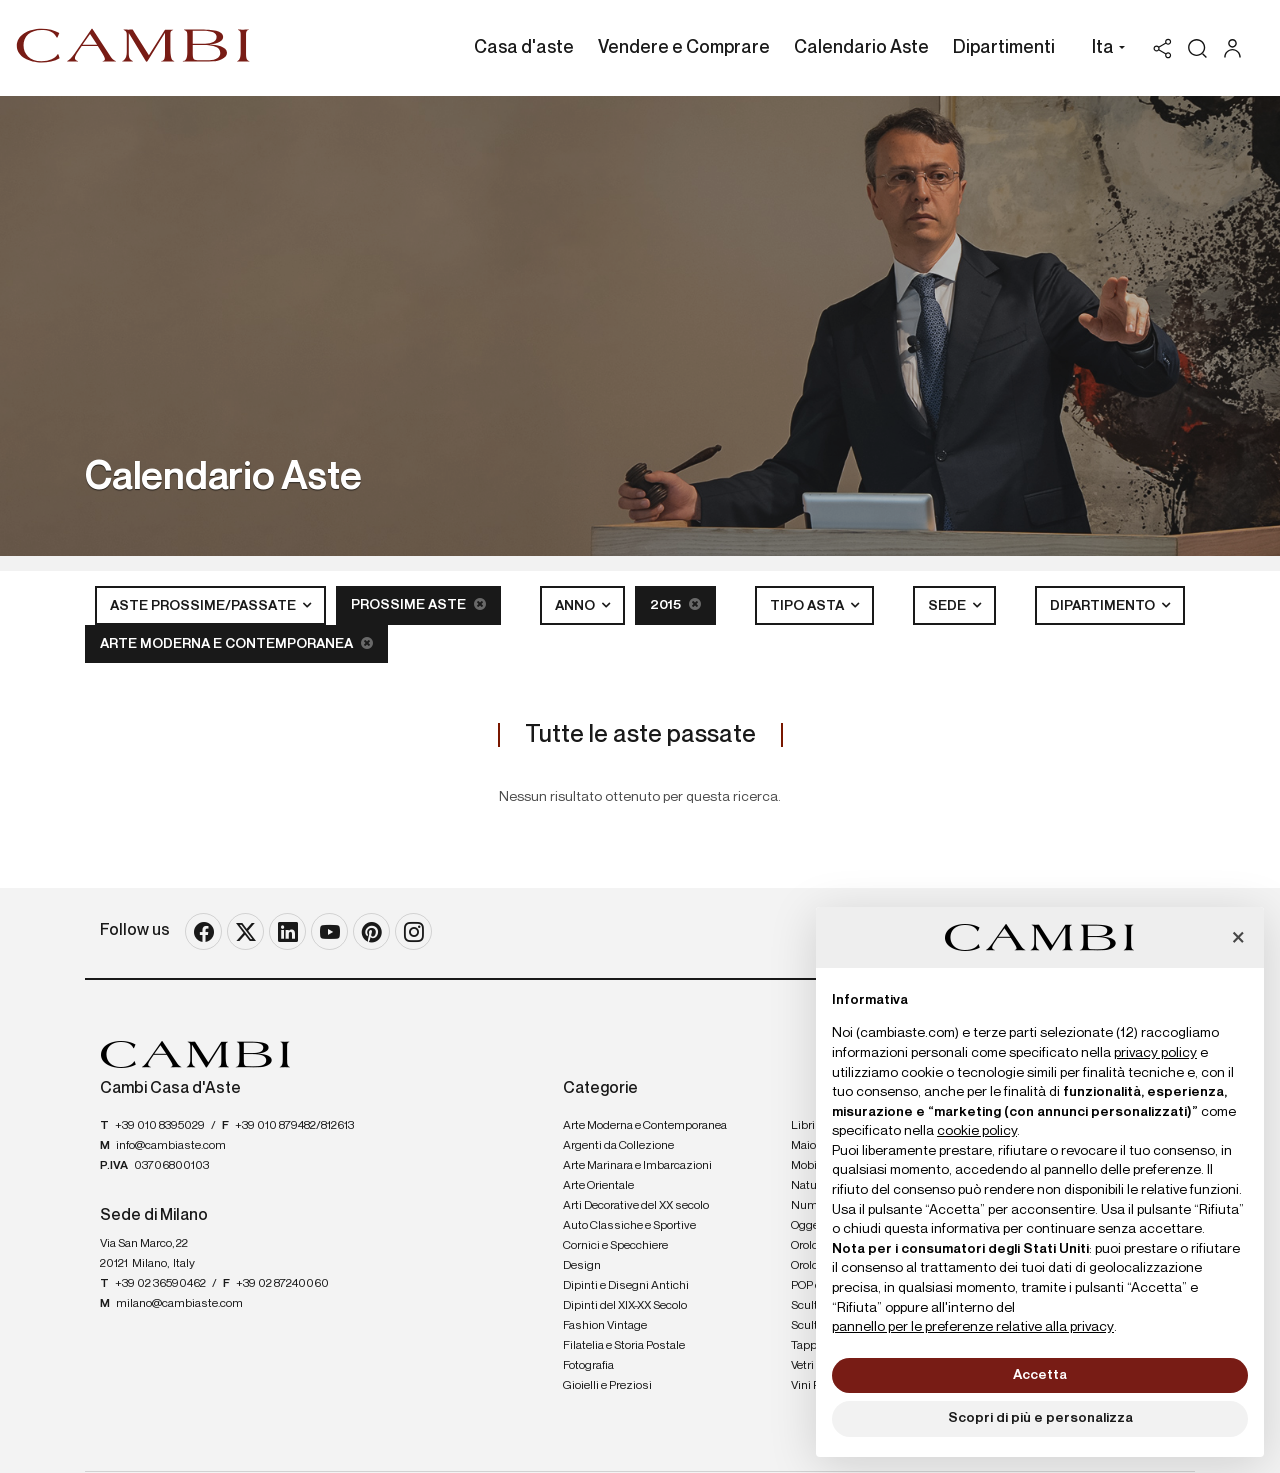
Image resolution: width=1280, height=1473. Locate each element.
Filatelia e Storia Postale (624, 1346)
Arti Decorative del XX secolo (636, 1206)
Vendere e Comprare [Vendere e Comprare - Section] (684, 48)
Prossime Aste (418, 604)
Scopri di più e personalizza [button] (1040, 1418)
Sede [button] (948, 606)
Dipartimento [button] (1104, 606)
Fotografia (588, 1366)
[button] (1103, 50)
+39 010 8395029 (160, 1126)
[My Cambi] (1237, 48)
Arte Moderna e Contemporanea (236, 643)
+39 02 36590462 (160, 1284)
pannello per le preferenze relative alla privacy (973, 1327)
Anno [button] (576, 606)
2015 (675, 604)
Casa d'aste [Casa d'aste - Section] (524, 48)
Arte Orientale (598, 1186)
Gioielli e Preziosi (607, 1386)
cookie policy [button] (977, 1131)
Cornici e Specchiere (615, 1246)
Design (582, 1266)
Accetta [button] (1040, 1375)
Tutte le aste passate (640, 735)
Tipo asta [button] (808, 606)
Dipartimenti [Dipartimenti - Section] (1004, 48)
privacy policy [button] (1155, 1053)
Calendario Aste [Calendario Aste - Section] (861, 48)
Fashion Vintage (605, 1326)
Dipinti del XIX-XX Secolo (625, 1306)
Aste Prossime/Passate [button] (204, 606)
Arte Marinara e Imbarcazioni (637, 1166)
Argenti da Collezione (618, 1146)
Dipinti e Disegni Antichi (626, 1286)
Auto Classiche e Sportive (629, 1226)
